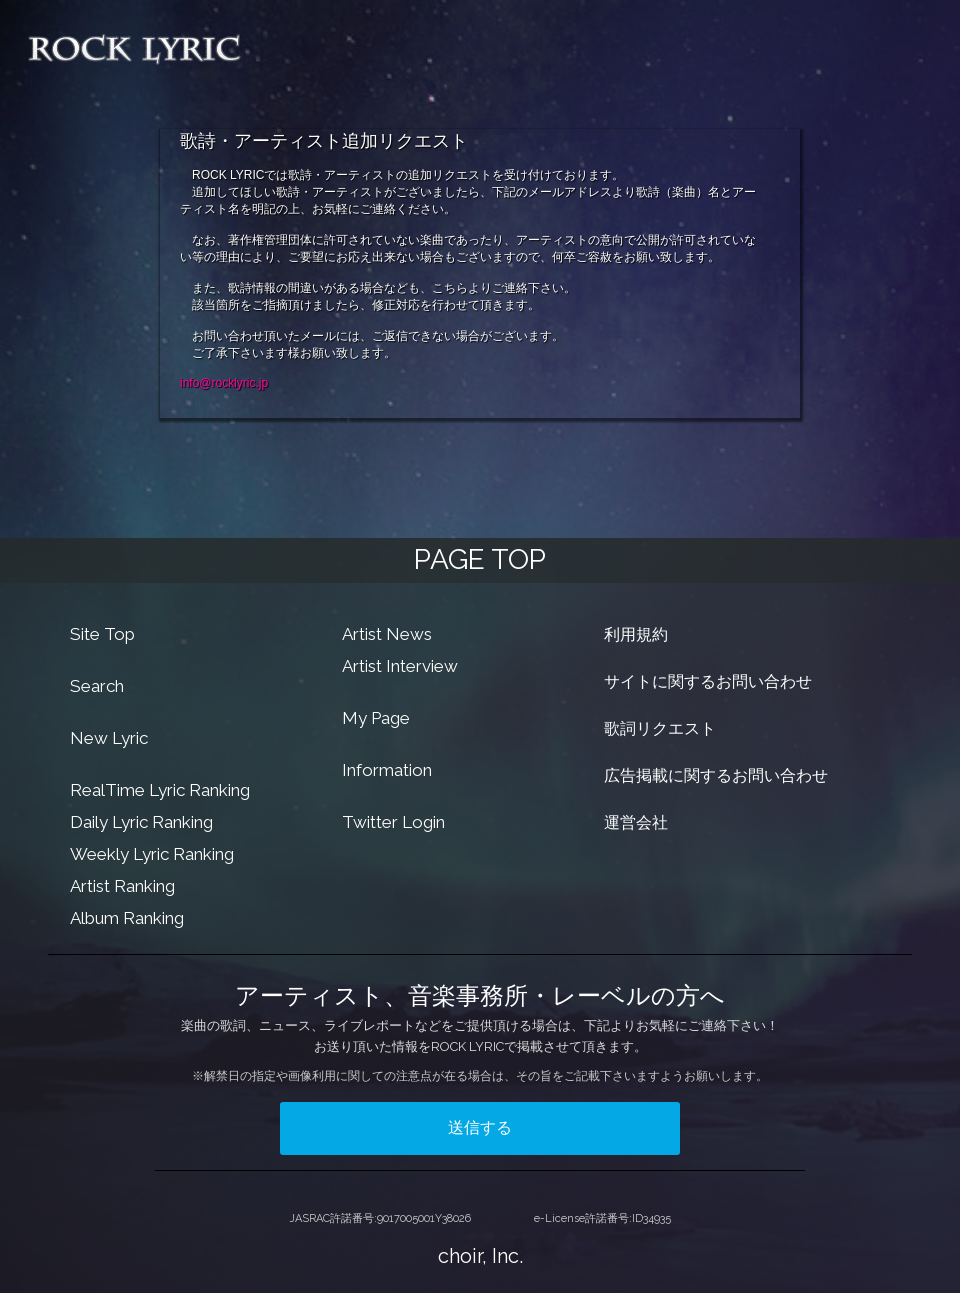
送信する (480, 1127)
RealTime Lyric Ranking (160, 790)
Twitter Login (393, 822)
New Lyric (109, 738)
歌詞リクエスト (660, 728)
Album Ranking (127, 918)
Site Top (102, 634)
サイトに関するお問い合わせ (708, 681)
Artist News (387, 634)
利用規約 (636, 634)
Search (97, 686)
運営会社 (636, 822)
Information (387, 770)
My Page (376, 718)
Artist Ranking (122, 886)
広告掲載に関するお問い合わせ (716, 775)
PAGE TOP (480, 559)
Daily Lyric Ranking (141, 822)
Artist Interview (400, 666)
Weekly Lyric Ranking (152, 854)
